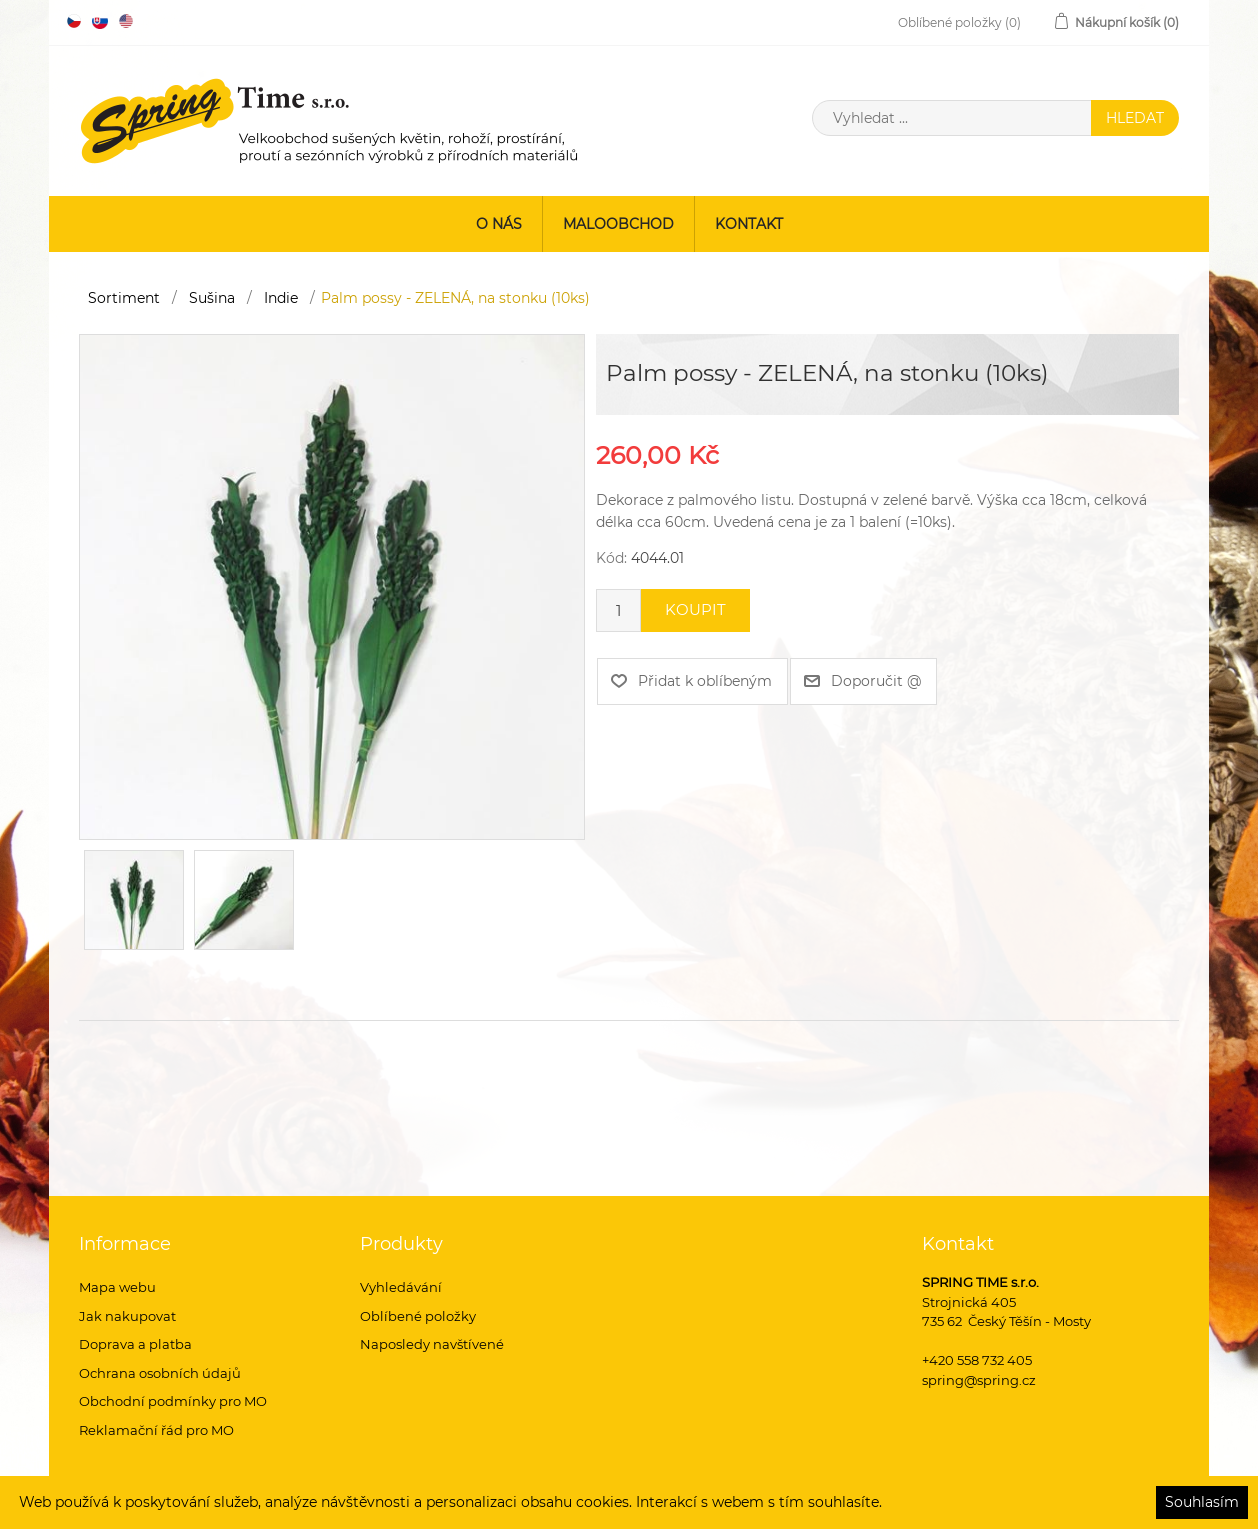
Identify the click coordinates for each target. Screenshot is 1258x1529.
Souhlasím (1202, 1502)
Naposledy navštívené (432, 1344)
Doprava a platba (135, 1344)
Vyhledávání (401, 1287)
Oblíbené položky (418, 1316)
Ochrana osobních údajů (160, 1373)
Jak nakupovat (127, 1316)
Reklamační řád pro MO (156, 1430)
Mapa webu (117, 1287)
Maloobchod (618, 224)
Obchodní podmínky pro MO (173, 1401)
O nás (499, 224)
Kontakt (749, 224)
